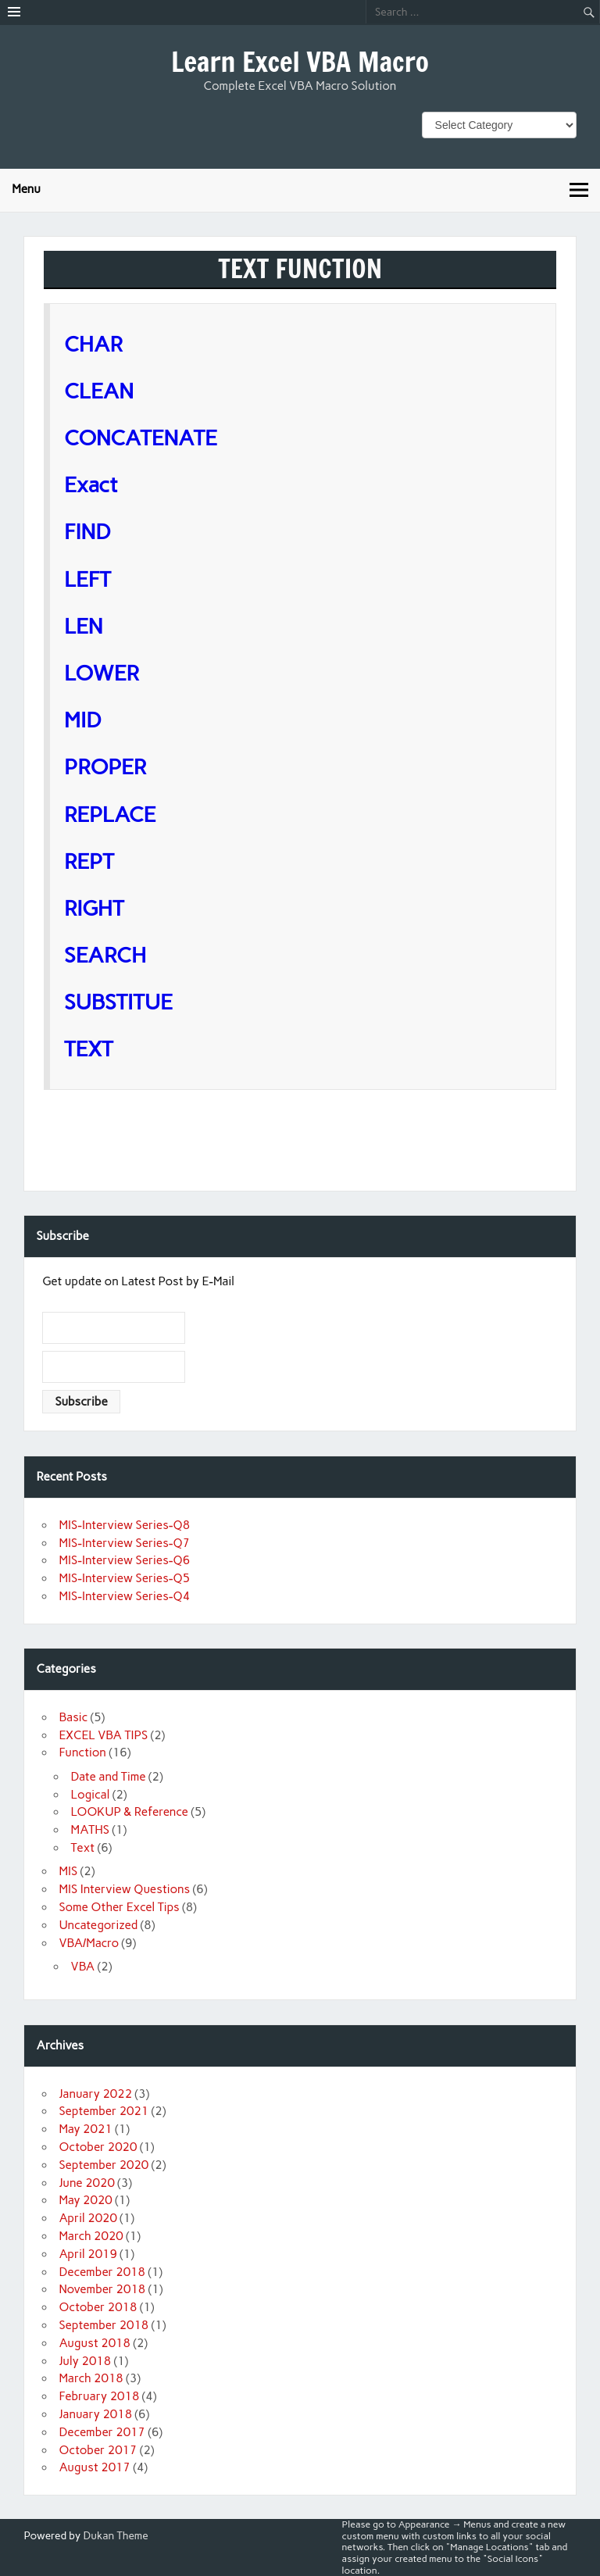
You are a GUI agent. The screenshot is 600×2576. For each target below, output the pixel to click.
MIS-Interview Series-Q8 (124, 1525)
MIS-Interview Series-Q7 (124, 1543)
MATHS (90, 1830)
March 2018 (91, 2378)
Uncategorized (98, 1925)
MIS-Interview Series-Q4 (124, 1596)
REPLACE (109, 814)
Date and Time (108, 1777)
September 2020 (103, 2165)
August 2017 (94, 2467)
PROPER (105, 767)
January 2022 (95, 2094)
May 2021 (85, 2129)
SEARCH (112, 955)
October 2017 (98, 2450)
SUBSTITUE (135, 1002)
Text (83, 1848)
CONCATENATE (140, 438)
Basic (73, 1717)
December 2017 (102, 2432)
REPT (89, 861)
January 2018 (95, 2414)
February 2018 (99, 2396)
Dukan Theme (116, 2535)
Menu (26, 189)
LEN (83, 626)
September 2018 (103, 2325)
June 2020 (86, 2183)
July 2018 (85, 2361)
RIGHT (94, 908)
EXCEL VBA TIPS (103, 1735)
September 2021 (103, 2111)
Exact (91, 485)
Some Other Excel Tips (119, 1907)
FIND (87, 532)
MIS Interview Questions (124, 1889)
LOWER (101, 673)
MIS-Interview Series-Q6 (124, 1560)
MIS (68, 1871)
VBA (83, 1967)
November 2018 (102, 2289)
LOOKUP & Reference (129, 1812)
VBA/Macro (89, 1943)
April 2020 (88, 2218)
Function (82, 1752)
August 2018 (94, 2343)
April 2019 (88, 2254)
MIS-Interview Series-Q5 (124, 1578)
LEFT (87, 579)
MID (83, 720)
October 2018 (98, 2307)
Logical (90, 1795)
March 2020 (91, 2236)
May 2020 (85, 2200)
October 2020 (98, 2147)
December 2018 (102, 2272)
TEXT (88, 1049)
